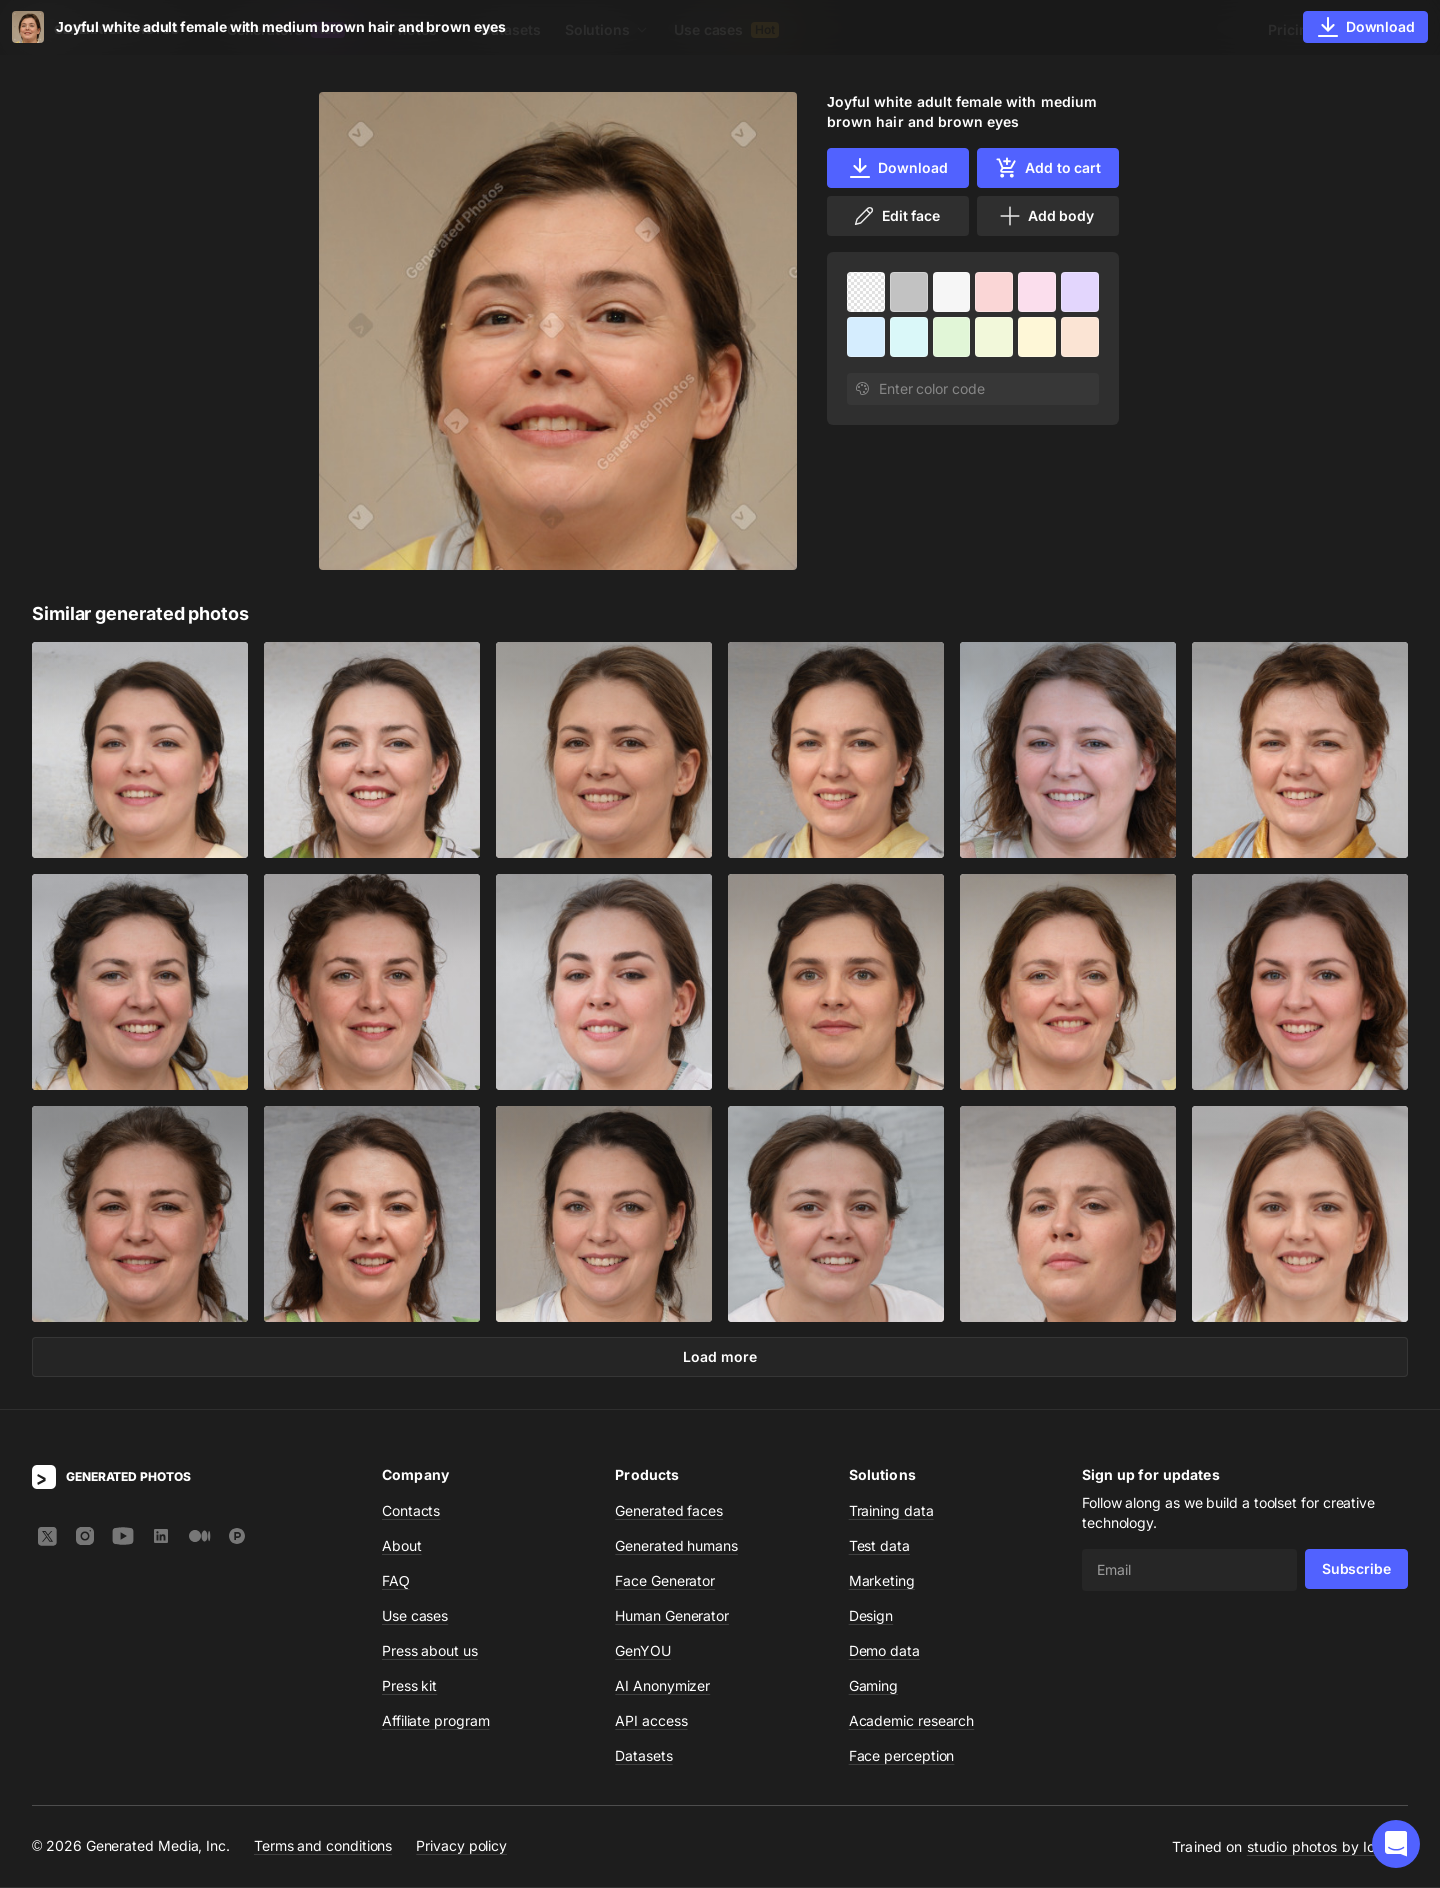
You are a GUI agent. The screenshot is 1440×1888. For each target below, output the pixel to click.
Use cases (726, 29)
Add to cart (1048, 168)
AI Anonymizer (662, 1686)
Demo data (884, 1651)
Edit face (896, 216)
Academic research (912, 1721)
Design (871, 1616)
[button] (1396, 1844)
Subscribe (1356, 1569)
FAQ (396, 1581)
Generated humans (676, 1546)
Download (897, 168)
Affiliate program (436, 1721)
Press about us (430, 1651)
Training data (891, 1511)
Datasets (510, 29)
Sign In (1380, 29)
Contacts (411, 1511)
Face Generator (665, 1581)
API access (651, 1721)
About (402, 1546)
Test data (879, 1546)
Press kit (409, 1686)
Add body (1046, 216)
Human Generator (672, 1616)
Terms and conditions (323, 1847)
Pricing (1292, 29)
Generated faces (669, 1511)
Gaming (874, 1686)
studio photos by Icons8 (1327, 1847)
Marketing (882, 1581)
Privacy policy (461, 1847)
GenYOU (643, 1651)
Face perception (902, 1756)
